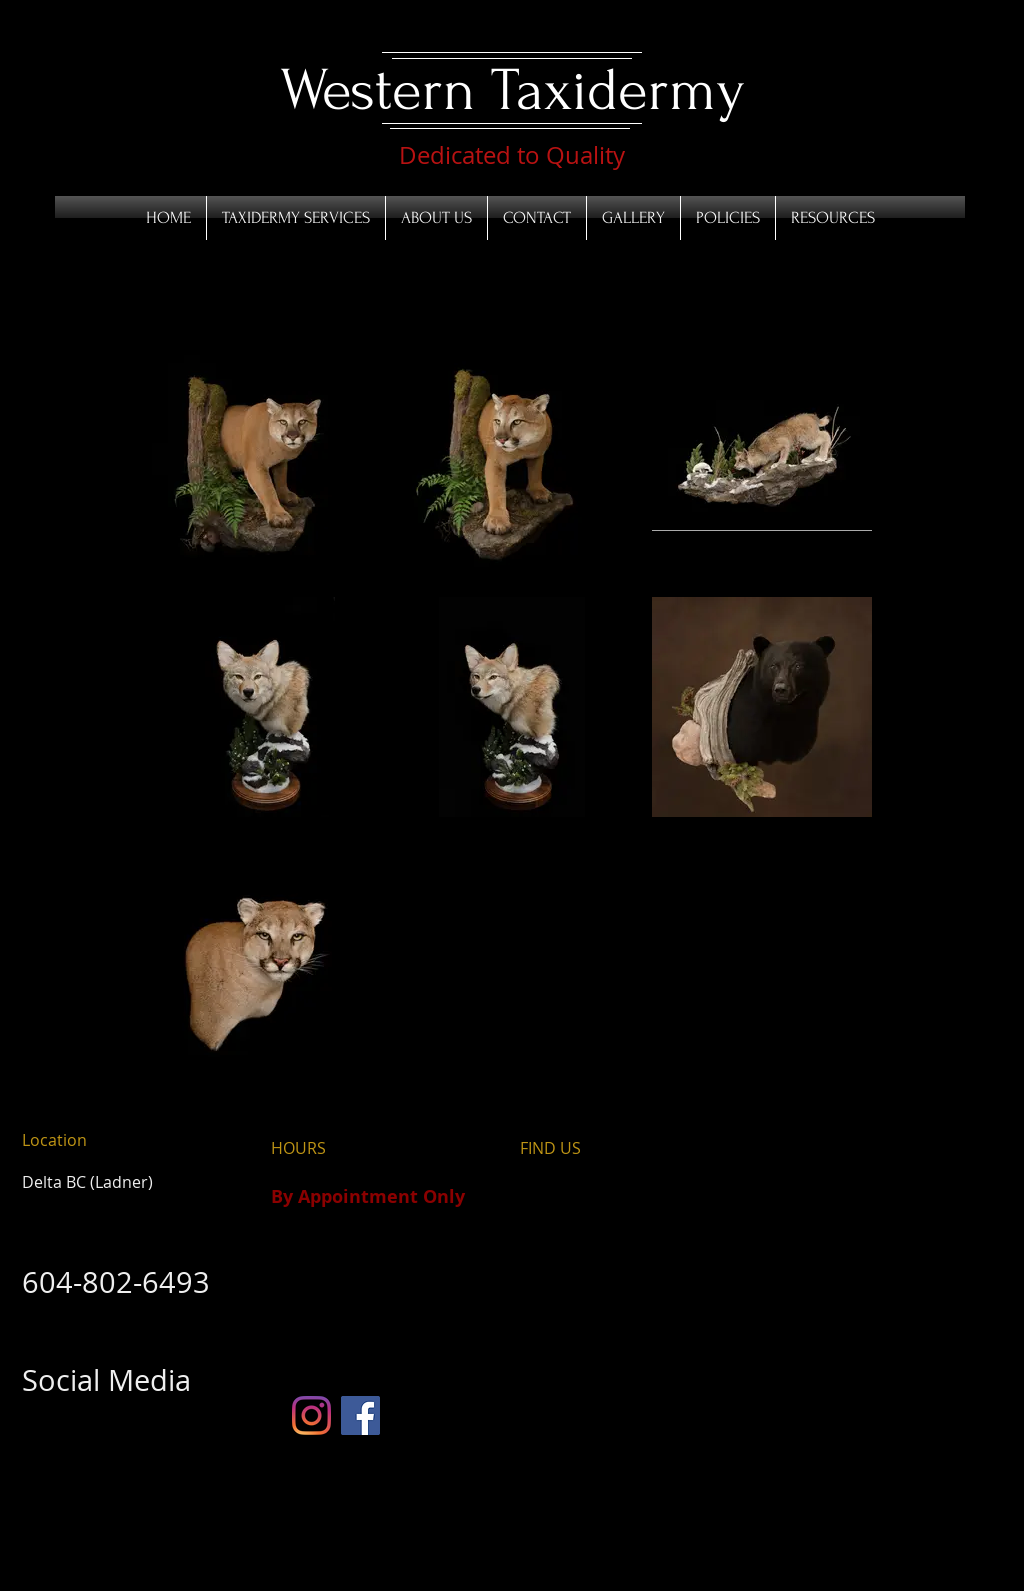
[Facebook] (360, 1415)
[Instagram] (311, 1415)
